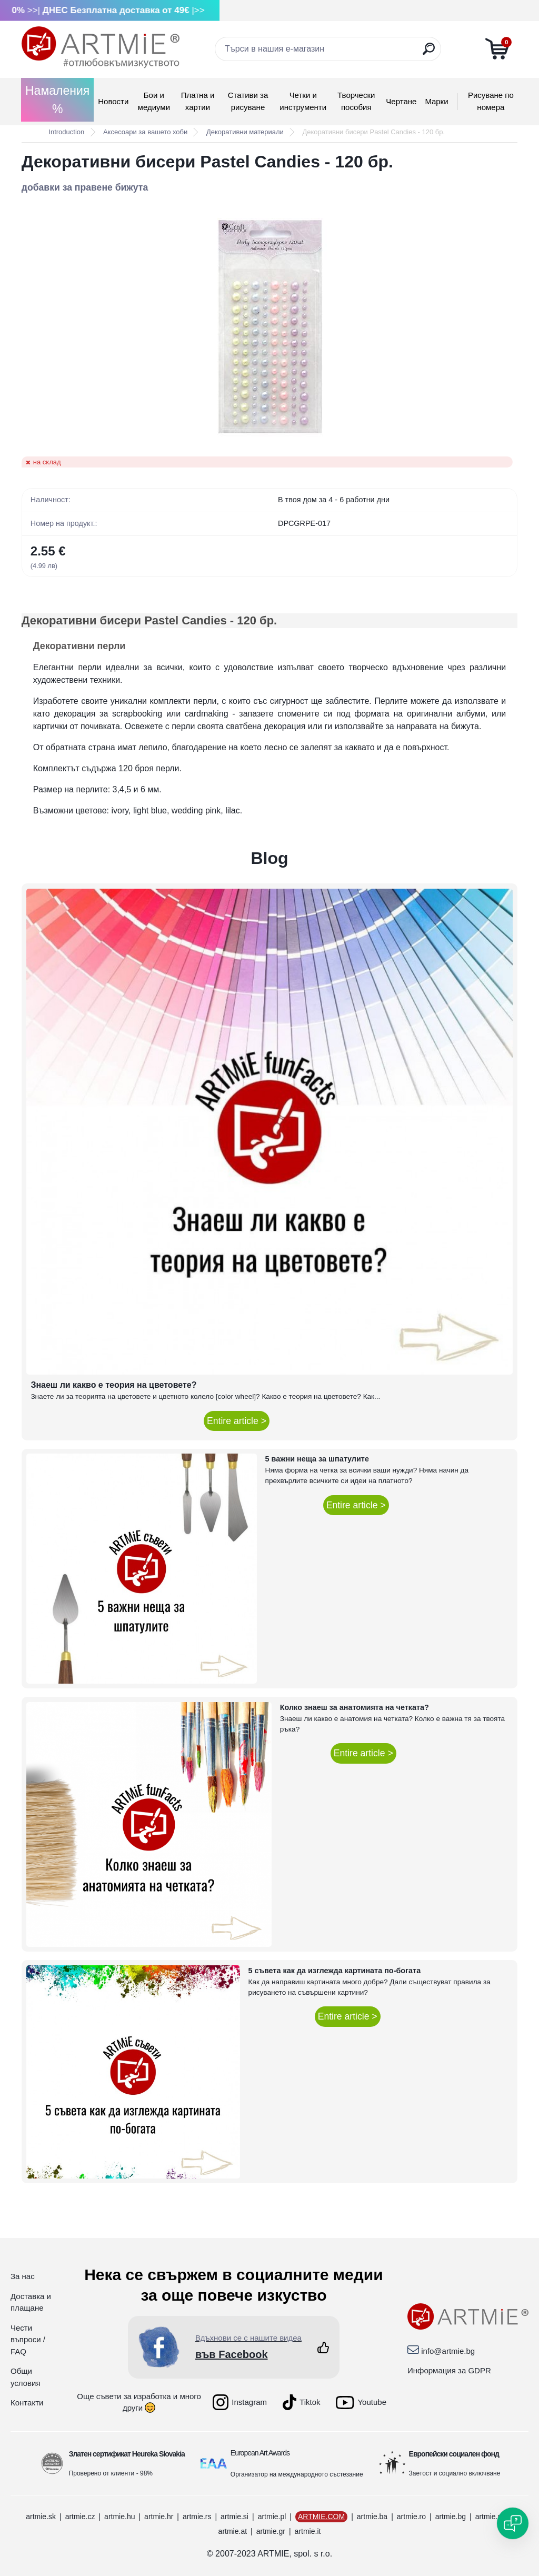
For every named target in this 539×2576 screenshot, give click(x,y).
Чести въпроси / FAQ (28, 2339)
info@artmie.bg (448, 2350)
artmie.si (234, 2516)
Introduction (66, 132)
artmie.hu (119, 2516)
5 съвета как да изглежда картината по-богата (334, 1970)
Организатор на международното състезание (297, 2474)
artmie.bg (450, 2516)
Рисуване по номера (491, 101)
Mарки (436, 101)
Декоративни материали (245, 132)
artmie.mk (491, 2516)
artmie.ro (411, 2516)
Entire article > (236, 1421)
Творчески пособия (356, 101)
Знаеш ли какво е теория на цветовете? (113, 1384)
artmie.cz (80, 2516)
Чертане (401, 101)
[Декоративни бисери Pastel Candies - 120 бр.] (269, 325)
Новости (113, 101)
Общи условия (26, 2377)
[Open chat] (512, 2523)
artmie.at (232, 2531)
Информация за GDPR (449, 2370)
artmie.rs (197, 2516)
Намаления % (57, 100)
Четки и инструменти (303, 101)
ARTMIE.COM (321, 2516)
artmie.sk (41, 2516)
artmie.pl (272, 2516)
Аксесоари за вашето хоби (145, 132)
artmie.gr (270, 2531)
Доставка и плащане (31, 2302)
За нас (23, 2276)
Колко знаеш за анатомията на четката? (354, 1707)
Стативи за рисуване (248, 101)
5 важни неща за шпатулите (317, 1459)
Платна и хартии (198, 101)
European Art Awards (260, 2453)
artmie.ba (372, 2516)
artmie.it (308, 2531)
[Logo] (100, 47)
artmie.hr (158, 2516)
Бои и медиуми (154, 101)
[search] (429, 53)
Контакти (27, 2402)
